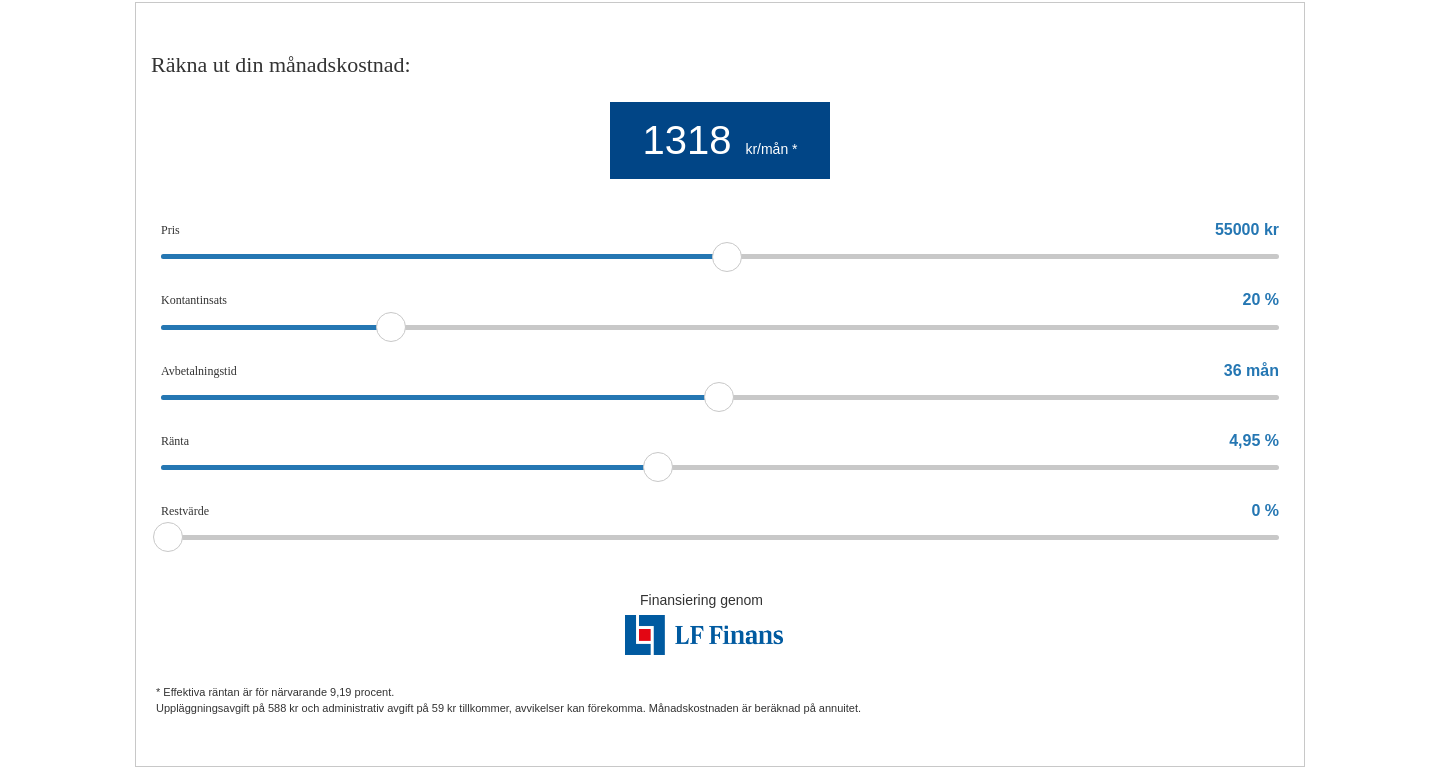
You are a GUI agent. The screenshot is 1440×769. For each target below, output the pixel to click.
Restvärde (185, 511)
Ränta (175, 441)
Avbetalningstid (199, 371)
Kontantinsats (194, 300)
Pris (170, 230)
